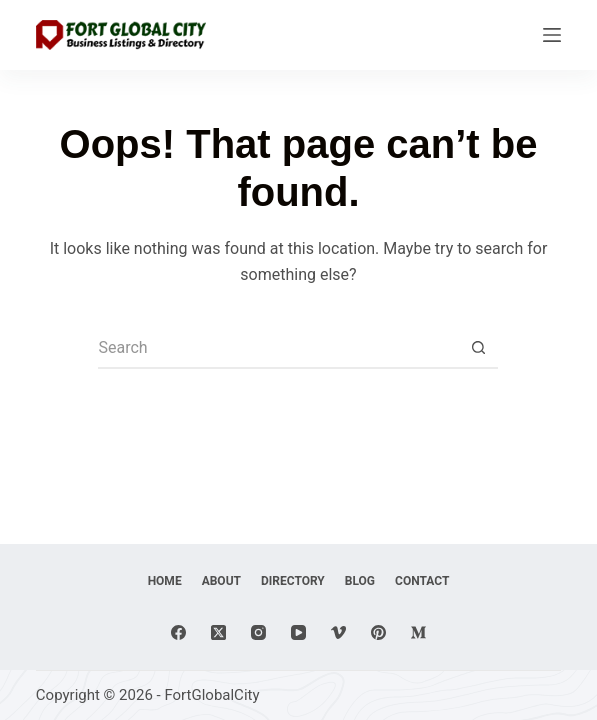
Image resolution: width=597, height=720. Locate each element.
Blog (360, 581)
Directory (293, 581)
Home (165, 581)
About (221, 581)
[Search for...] (278, 349)
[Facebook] (178, 632)
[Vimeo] (338, 632)
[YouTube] (298, 632)
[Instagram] (258, 632)
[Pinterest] (378, 632)
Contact (422, 581)
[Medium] (418, 632)
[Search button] (478, 349)
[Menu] (552, 35)
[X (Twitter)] (218, 632)
